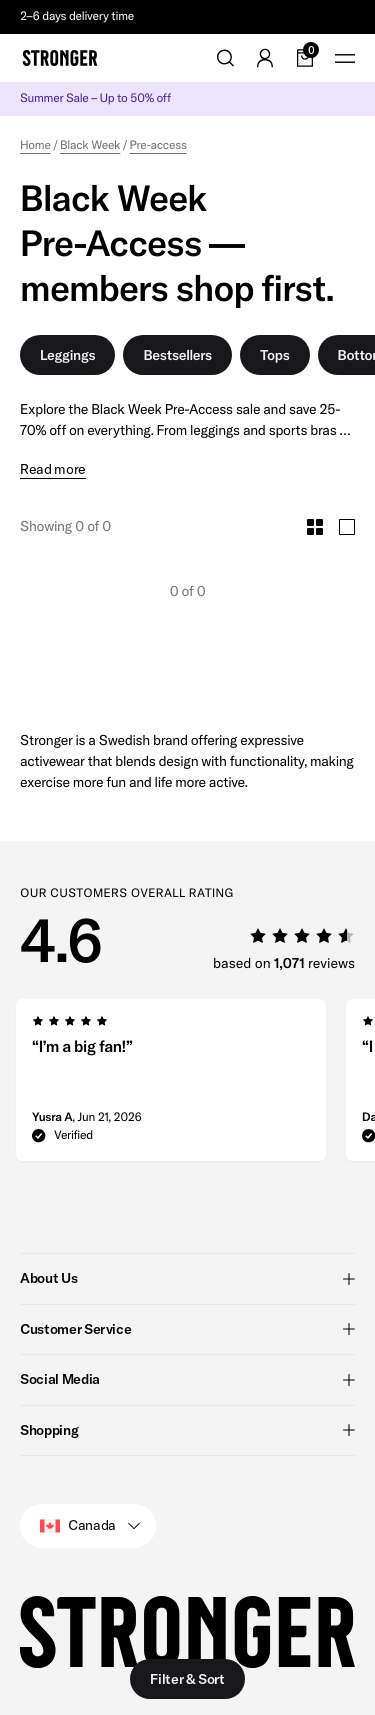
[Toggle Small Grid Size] (315, 527)
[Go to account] (265, 58)
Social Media (187, 1379)
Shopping (187, 1429)
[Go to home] (60, 58)
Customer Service (187, 1328)
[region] (187, 1086)
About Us (187, 1278)
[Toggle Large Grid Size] (347, 527)
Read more (53, 469)
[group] (171, 1086)
